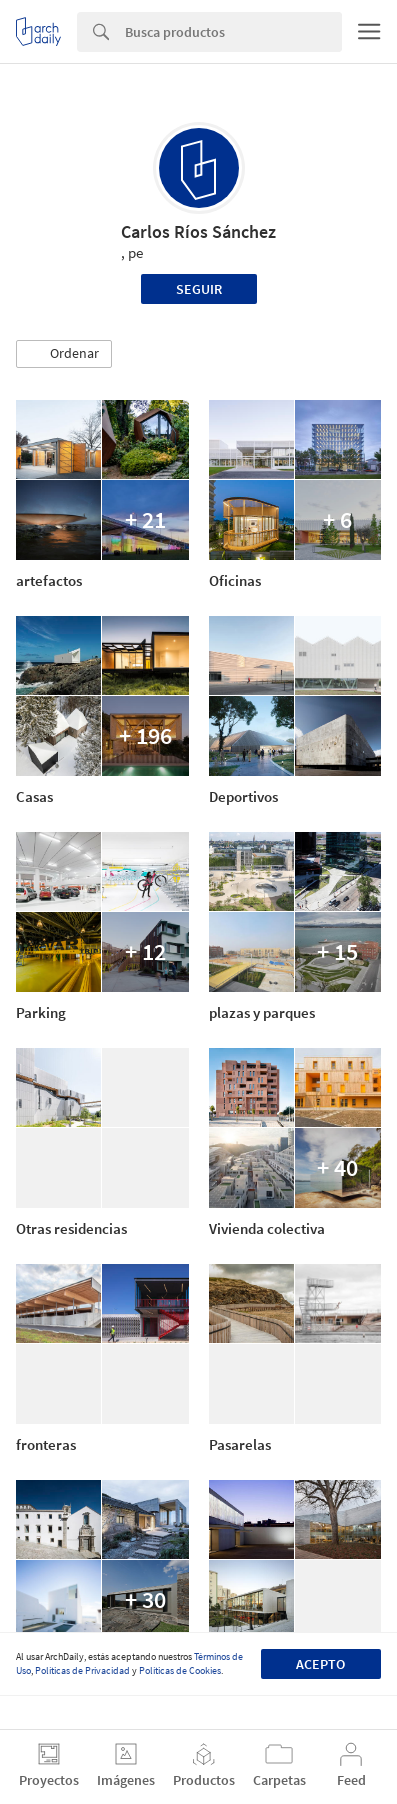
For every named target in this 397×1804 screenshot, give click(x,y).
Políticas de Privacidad (82, 1670)
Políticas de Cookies (180, 1670)
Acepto (320, 1664)
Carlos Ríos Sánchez (198, 231)
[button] (64, 354)
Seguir (199, 289)
